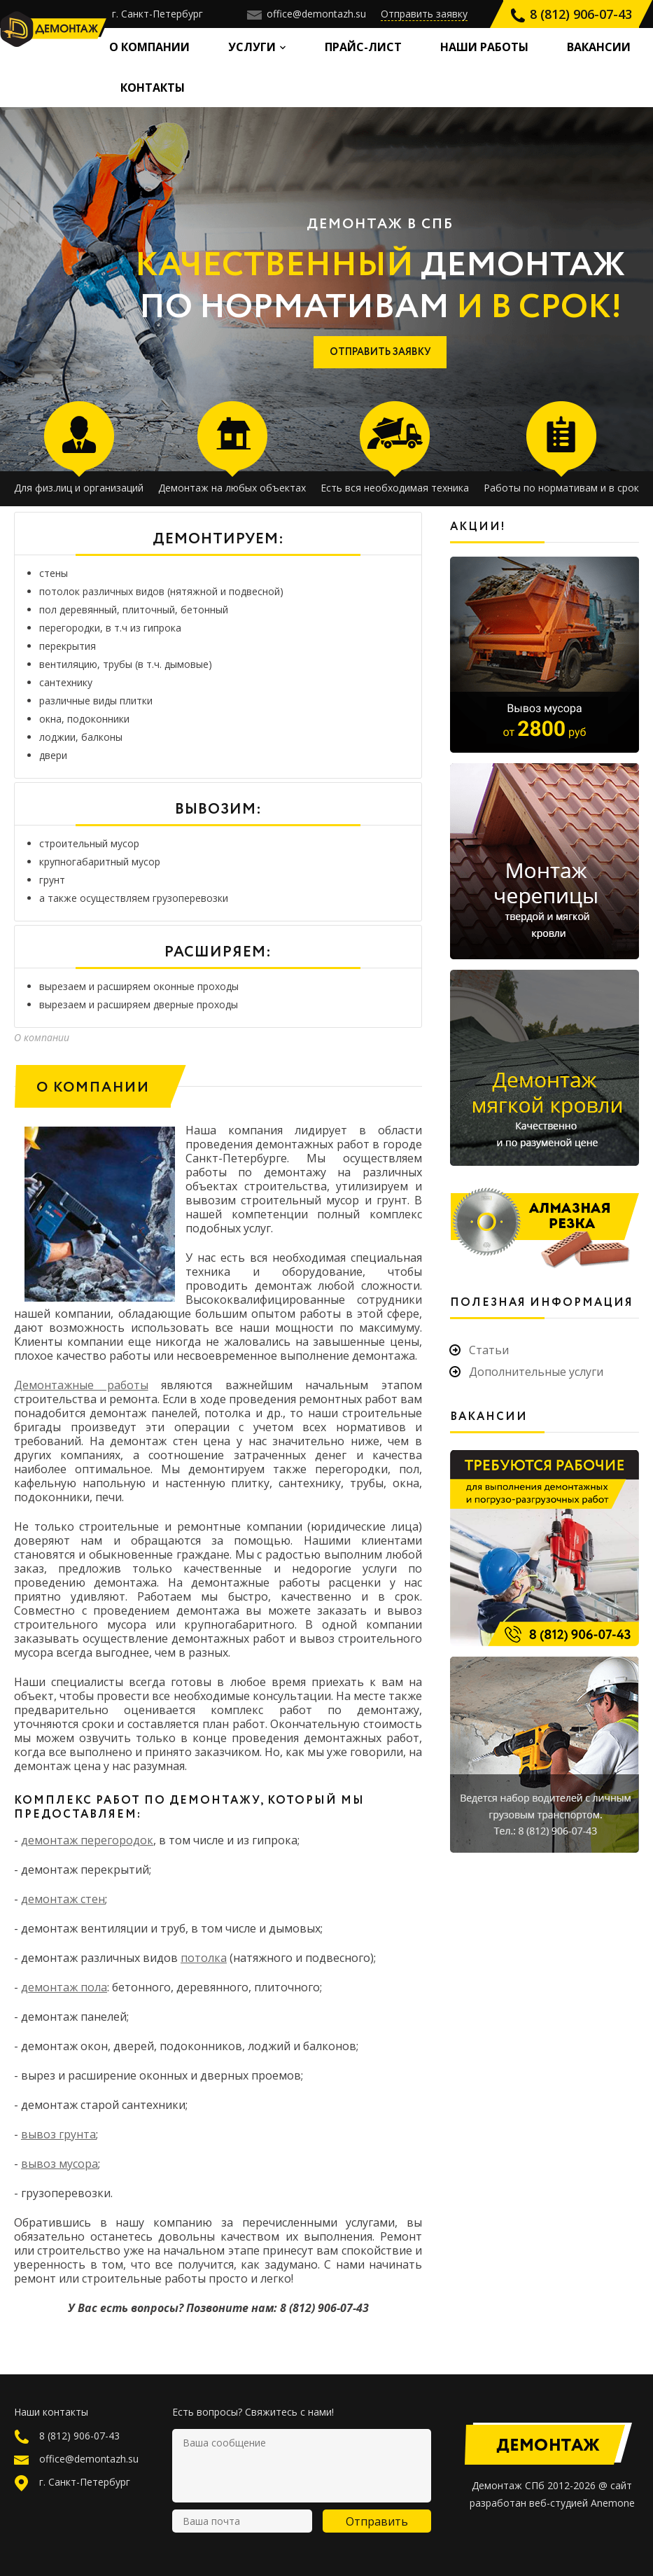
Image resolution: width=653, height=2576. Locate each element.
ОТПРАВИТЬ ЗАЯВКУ (380, 352)
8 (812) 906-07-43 (571, 14)
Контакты (152, 87)
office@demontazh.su (306, 13)
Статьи (489, 1350)
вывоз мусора (59, 2163)
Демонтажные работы (81, 1385)
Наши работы (484, 47)
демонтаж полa (64, 1987)
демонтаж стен (63, 1899)
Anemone (613, 2502)
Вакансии (599, 47)
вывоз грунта (58, 2134)
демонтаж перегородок (87, 1840)
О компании (149, 47)
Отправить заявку (424, 13)
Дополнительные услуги (536, 1371)
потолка (204, 1957)
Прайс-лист (363, 47)
